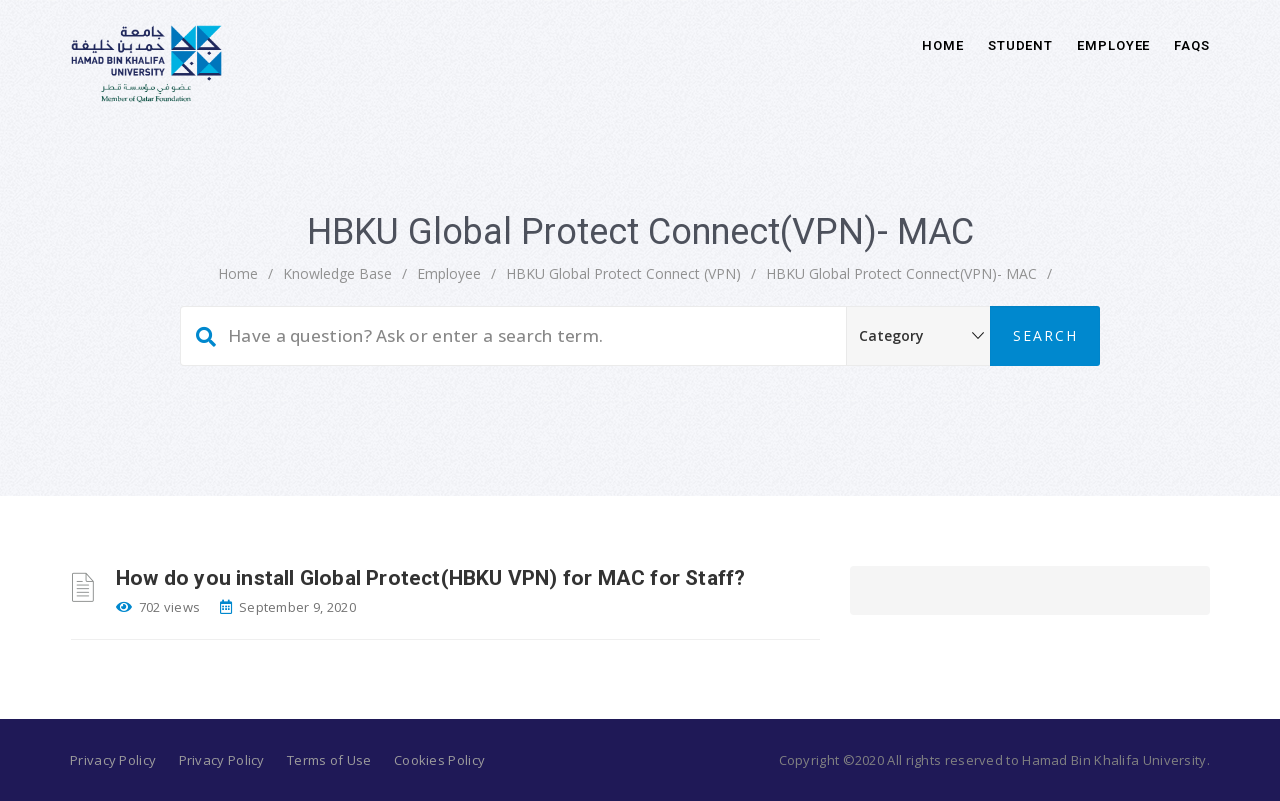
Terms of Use (329, 760)
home (238, 273)
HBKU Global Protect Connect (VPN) (623, 273)
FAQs (1192, 45)
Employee (1113, 45)
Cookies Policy (439, 760)
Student (1020, 45)
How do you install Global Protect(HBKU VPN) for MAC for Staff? (430, 578)
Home (943, 45)
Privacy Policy (113, 760)
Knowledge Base (337, 273)
